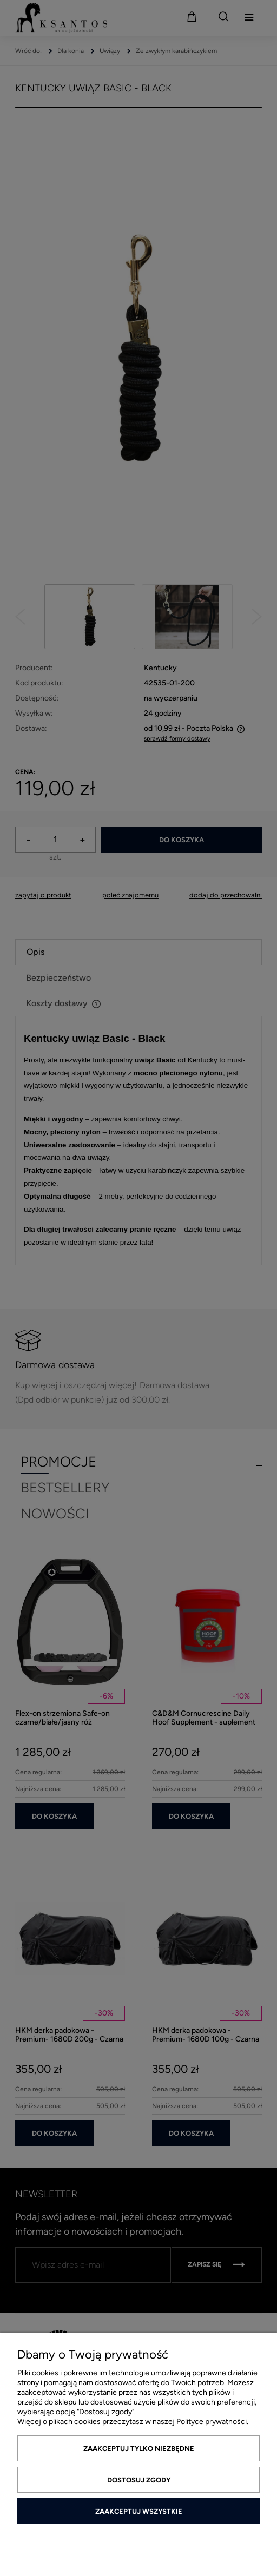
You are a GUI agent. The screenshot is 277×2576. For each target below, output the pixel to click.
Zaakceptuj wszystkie (138, 2511)
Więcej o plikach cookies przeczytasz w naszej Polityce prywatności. (132, 2421)
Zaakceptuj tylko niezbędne (138, 2449)
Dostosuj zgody (138, 2480)
